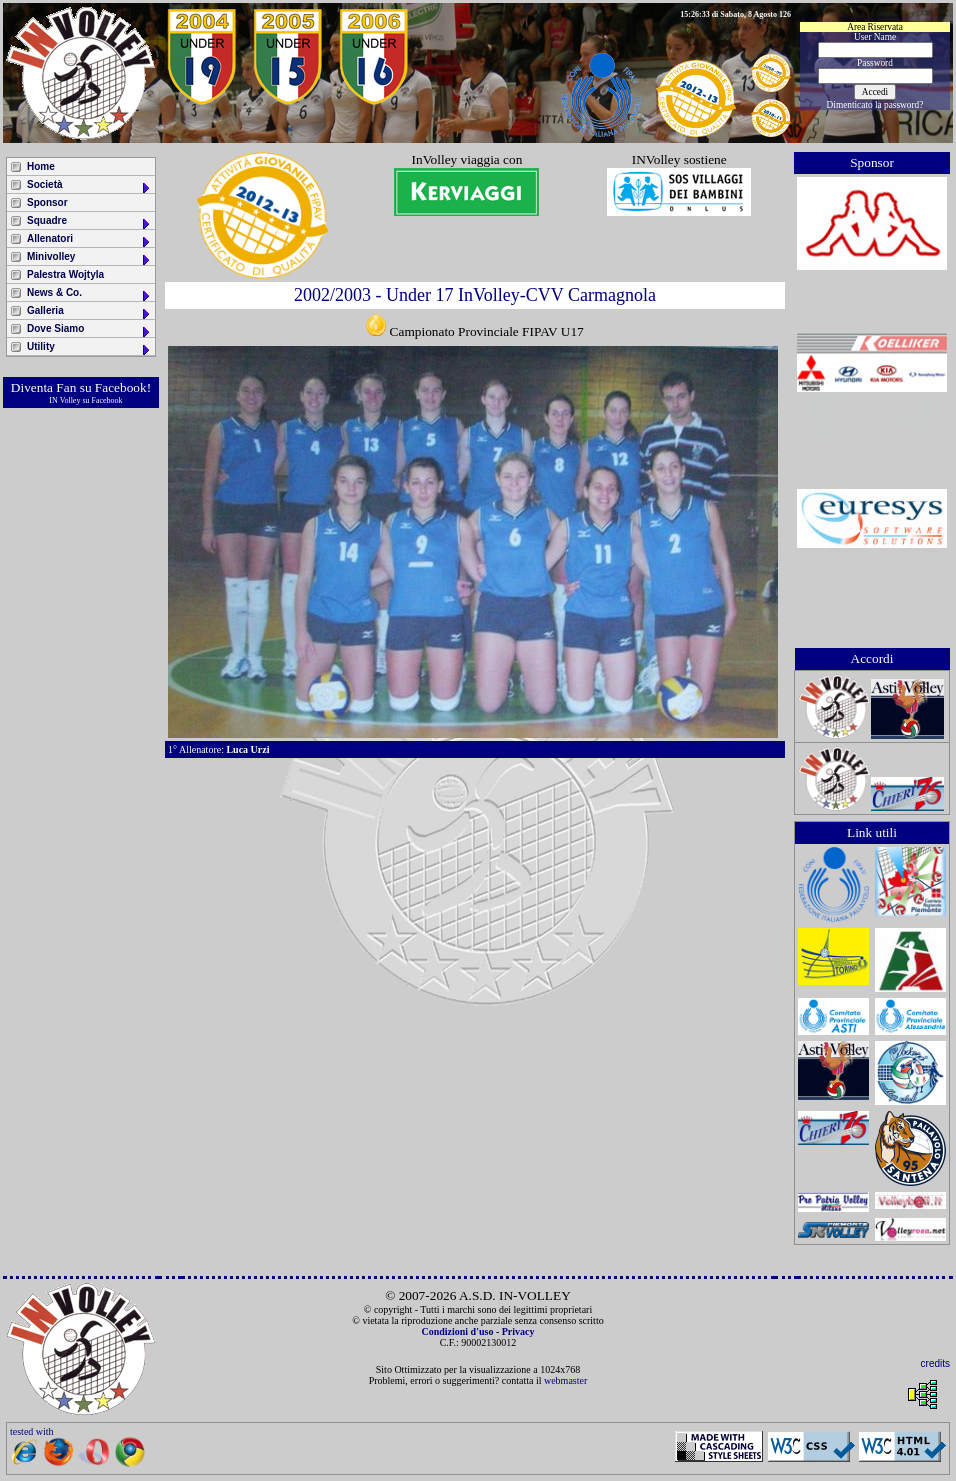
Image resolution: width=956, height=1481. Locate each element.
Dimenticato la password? (875, 105)
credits (935, 1363)
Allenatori (89, 240)
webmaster (565, 1380)
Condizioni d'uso (457, 1331)
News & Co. (89, 294)
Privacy (518, 1331)
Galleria (89, 312)
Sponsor (47, 202)
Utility (89, 348)
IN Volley (64, 400)
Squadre (89, 222)
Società (89, 186)
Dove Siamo (89, 330)
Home (41, 166)
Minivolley (89, 258)
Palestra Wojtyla (65, 274)
